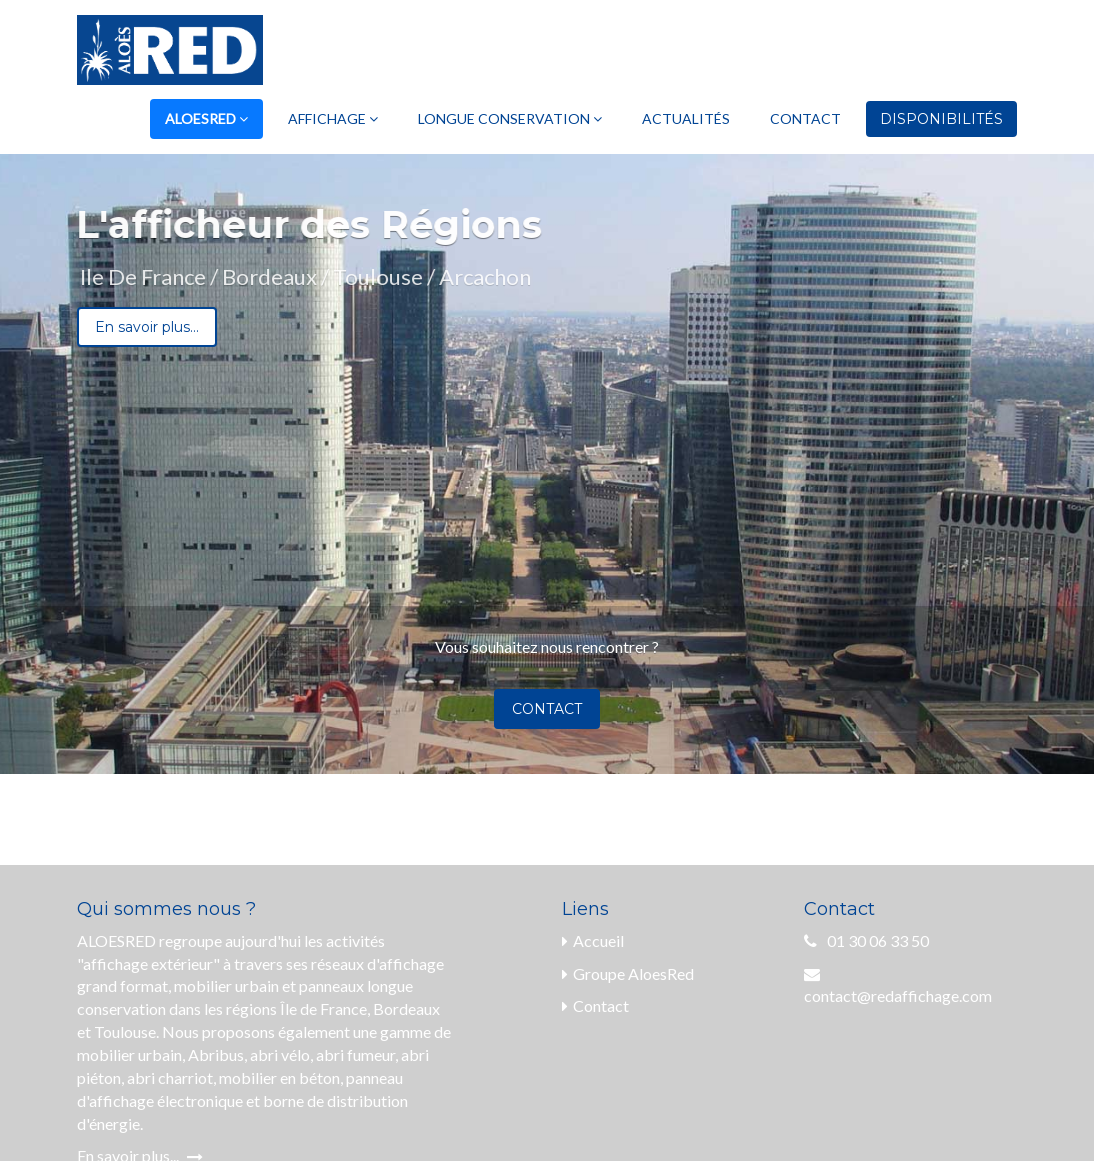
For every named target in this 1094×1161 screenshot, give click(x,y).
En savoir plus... (147, 327)
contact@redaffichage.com (898, 995)
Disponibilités (941, 119)
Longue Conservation (510, 118)
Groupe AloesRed (628, 973)
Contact (805, 118)
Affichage (333, 118)
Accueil (593, 940)
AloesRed (206, 118)
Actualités (686, 118)
